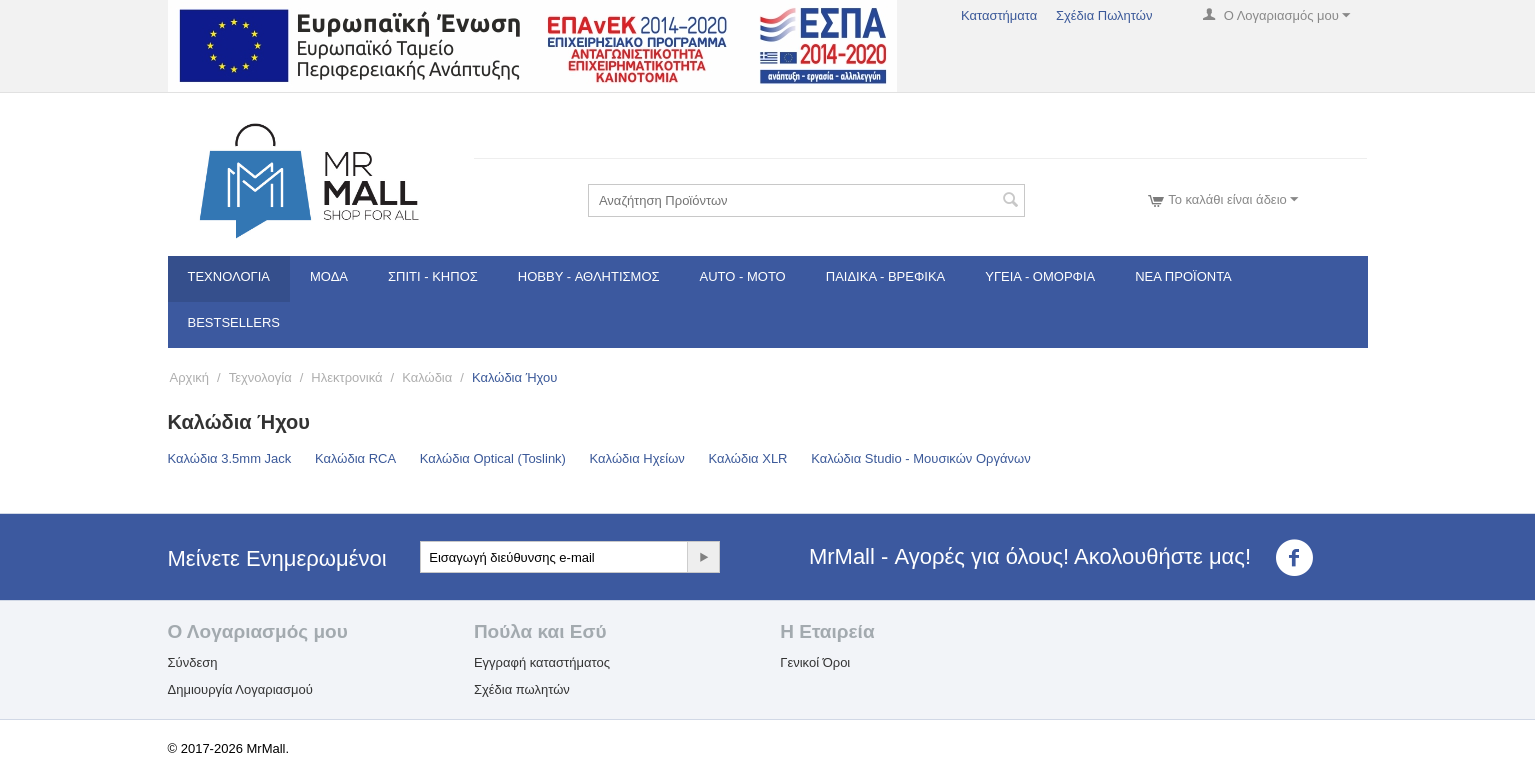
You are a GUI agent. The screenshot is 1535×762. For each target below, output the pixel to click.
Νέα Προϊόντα (1183, 276)
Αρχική (190, 377)
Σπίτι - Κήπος (433, 276)
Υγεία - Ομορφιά (1040, 276)
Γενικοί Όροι (815, 662)
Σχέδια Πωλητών (1104, 15)
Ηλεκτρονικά (346, 377)
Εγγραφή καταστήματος (542, 662)
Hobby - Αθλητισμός (589, 276)
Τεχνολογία (229, 276)
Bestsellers (234, 322)
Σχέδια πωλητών (522, 689)
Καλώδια (427, 377)
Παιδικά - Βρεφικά (885, 276)
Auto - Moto (743, 276)
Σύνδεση (193, 662)
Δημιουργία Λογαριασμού (240, 689)
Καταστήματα (999, 15)
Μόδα (329, 276)
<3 (1306, 558)
